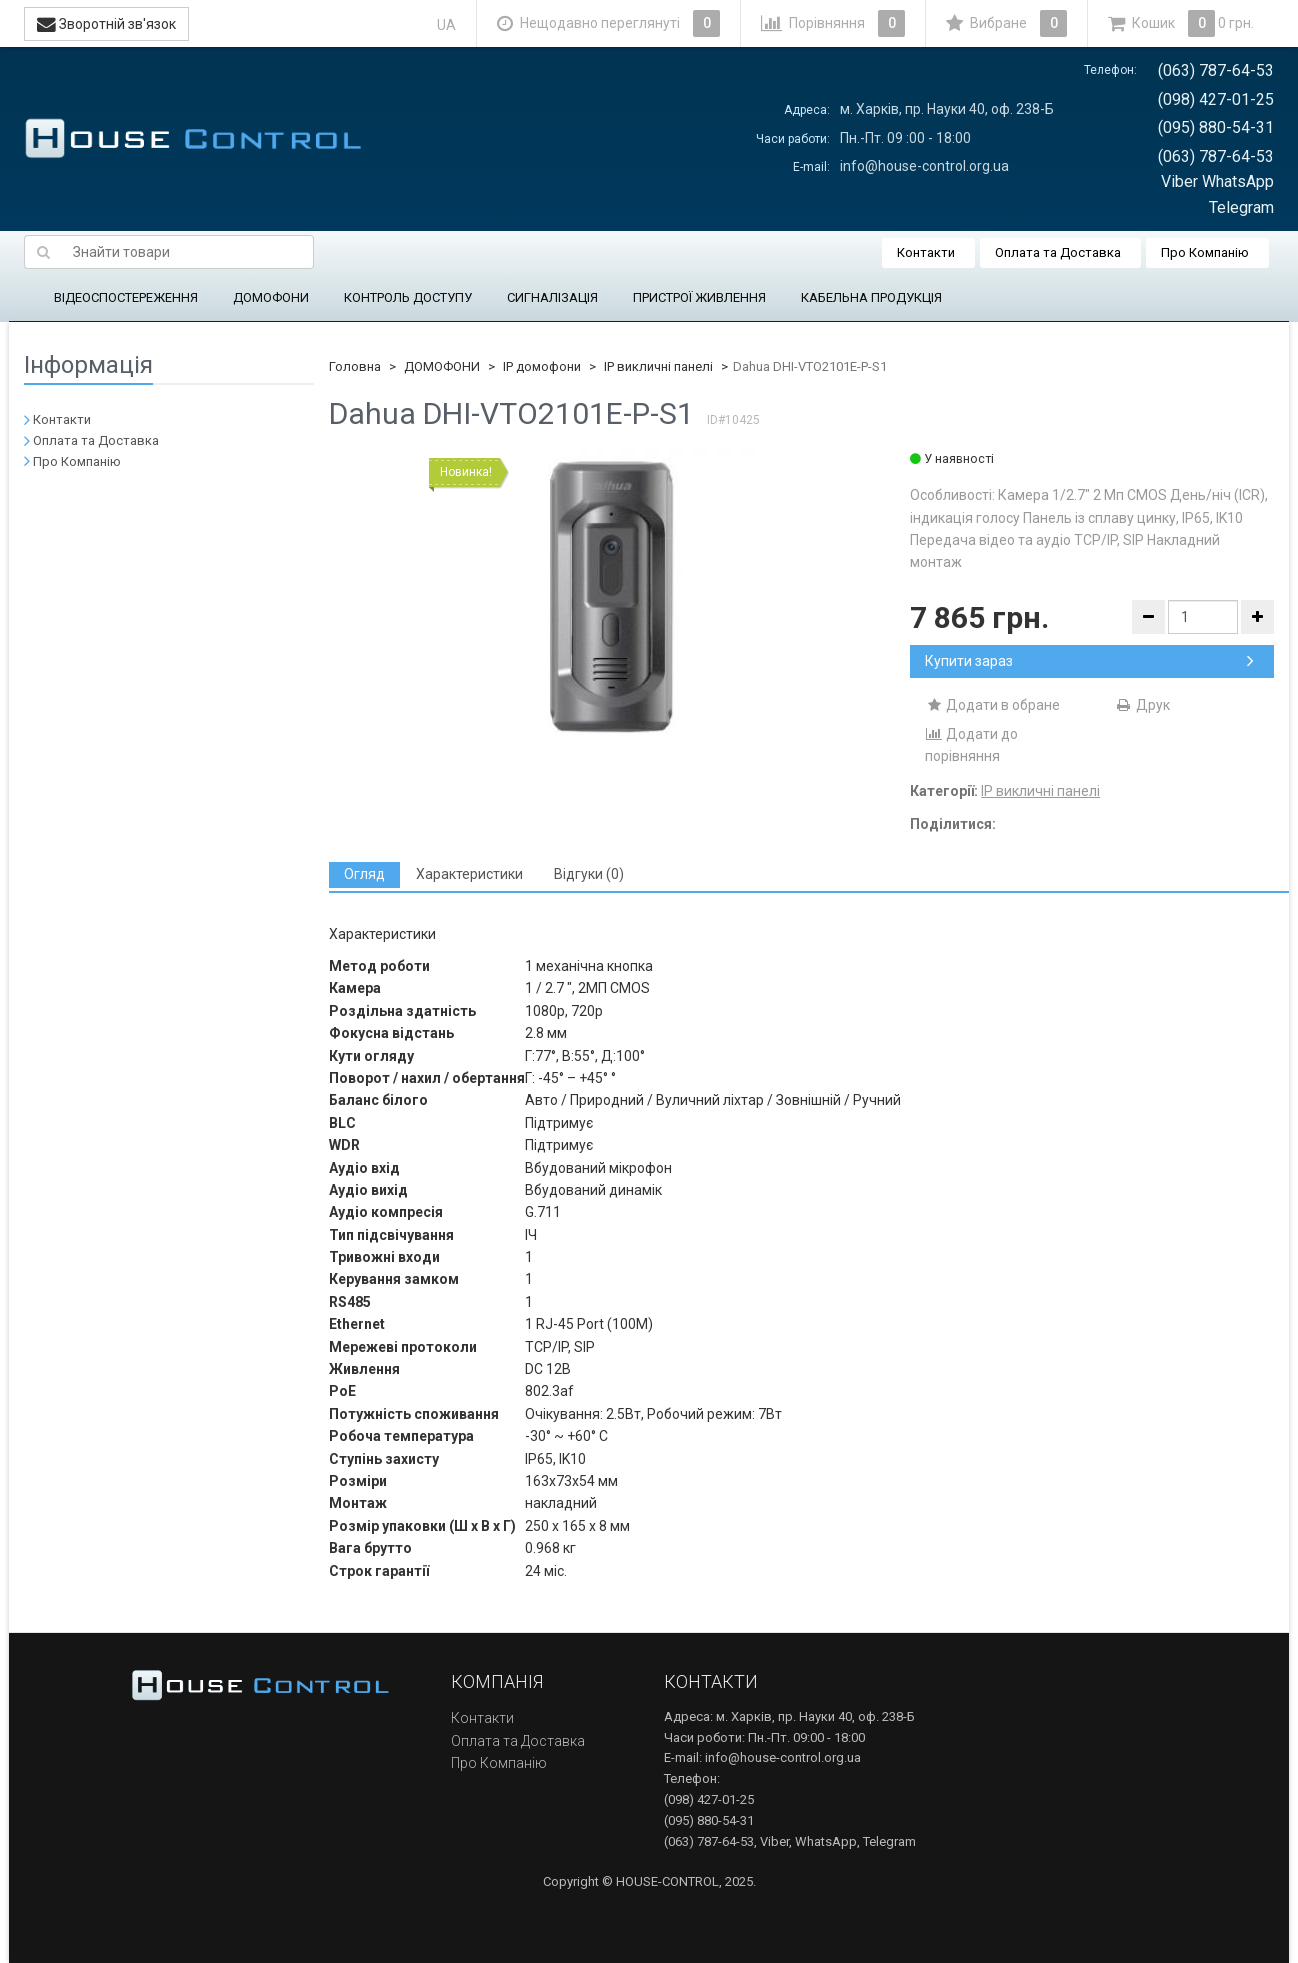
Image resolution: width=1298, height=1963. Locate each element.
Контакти (926, 252)
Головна (355, 366)
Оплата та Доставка (1058, 252)
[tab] (364, 874)
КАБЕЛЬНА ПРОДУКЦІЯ (871, 297)
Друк (1142, 705)
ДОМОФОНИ (271, 297)
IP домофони (542, 366)
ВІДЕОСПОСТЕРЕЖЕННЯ (126, 297)
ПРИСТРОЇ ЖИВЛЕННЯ (699, 297)
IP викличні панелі (658, 366)
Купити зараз (1089, 661)
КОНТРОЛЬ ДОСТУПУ (408, 297)
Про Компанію (1205, 252)
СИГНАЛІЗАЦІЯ (552, 297)
